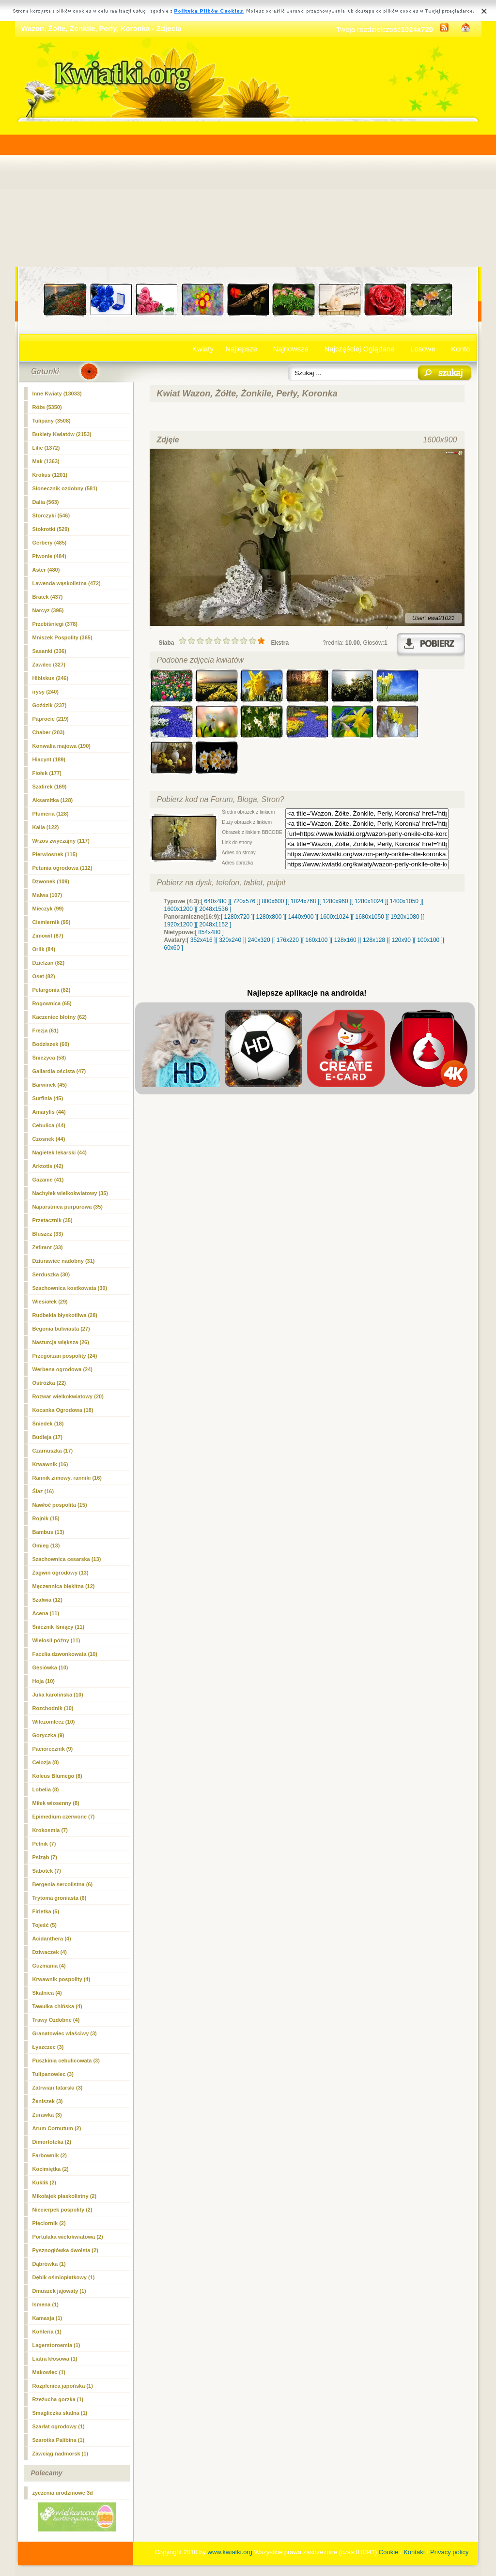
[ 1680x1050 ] (370, 916)
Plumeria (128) (50, 814)
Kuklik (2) (44, 2182)
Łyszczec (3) (48, 2047)
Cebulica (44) (48, 1125)
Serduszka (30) (51, 1274)
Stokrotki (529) (50, 529)
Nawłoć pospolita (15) (59, 1505)
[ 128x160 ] (345, 940)
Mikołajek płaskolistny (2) (64, 2196)
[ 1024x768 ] (303, 901)
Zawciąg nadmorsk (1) (60, 2453)
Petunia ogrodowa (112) (62, 868)
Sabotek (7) (46, 1871)
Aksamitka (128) (52, 800)
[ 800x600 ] (273, 901)
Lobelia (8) (45, 1789)
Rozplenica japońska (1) (62, 2386)
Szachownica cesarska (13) (66, 1559)
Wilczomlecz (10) (53, 1722)
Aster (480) (46, 570)
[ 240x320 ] (259, 940)
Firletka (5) (46, 1911)
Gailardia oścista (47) (59, 1071)
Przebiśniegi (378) (55, 624)
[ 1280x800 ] (269, 916)
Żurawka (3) (47, 2115)
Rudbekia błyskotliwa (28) (64, 1315)
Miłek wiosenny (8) (55, 1803)
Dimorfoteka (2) (52, 2142)
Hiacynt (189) (48, 759)
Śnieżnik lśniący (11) (58, 1627)
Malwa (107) (47, 895)
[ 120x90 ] (401, 940)
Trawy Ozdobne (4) (56, 2020)
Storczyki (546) (51, 515)
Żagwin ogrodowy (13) (60, 1573)
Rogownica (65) (52, 1003)
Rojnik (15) (46, 1518)
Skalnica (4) (47, 1993)
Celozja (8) (45, 1762)
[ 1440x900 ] (301, 916)
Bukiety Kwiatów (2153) (62, 434)
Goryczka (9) (48, 1735)
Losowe (422, 349)
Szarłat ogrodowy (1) (58, 2426)
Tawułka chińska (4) (57, 2006)
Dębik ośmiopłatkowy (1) (63, 2277)
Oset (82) (43, 976)
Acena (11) (46, 1613)
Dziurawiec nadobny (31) (63, 1261)
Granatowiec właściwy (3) (64, 2033)
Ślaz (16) (43, 1491)
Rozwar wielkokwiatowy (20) (68, 1396)
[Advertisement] (248, 194)
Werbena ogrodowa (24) (62, 1369)
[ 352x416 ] (201, 940)
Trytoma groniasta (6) (59, 1898)
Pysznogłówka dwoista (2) (65, 2250)
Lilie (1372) (46, 448)
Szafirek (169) (49, 786)
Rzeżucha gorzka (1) (58, 2399)
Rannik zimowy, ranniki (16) (67, 1478)
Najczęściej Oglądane (359, 349)
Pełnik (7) (44, 1844)
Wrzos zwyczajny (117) (61, 841)
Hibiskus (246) (50, 678)
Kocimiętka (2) (50, 2169)
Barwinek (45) (49, 1085)
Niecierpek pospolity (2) (62, 2209)
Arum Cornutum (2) (56, 2128)
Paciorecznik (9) (52, 1749)
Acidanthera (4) (51, 1938)
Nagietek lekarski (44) (59, 1152)
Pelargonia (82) (51, 990)
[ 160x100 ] (316, 940)
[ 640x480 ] (215, 901)
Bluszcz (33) (47, 1234)
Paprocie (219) (50, 719)
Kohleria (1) (47, 2331)
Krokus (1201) (50, 475)
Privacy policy (449, 2552)
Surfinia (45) (47, 1098)
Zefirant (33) (47, 1247)
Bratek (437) (47, 597)
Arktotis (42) (47, 1166)
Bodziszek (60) (50, 1044)
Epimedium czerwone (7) (63, 1816)
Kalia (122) (45, 827)
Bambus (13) (48, 1532)
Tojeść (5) (44, 1925)
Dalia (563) (45, 502)
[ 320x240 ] (230, 940)
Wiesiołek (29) (50, 1301)
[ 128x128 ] (373, 940)
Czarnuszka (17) (52, 1451)
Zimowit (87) (47, 936)
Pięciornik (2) (49, 2223)
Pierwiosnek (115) (55, 854)
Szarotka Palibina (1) (58, 2440)
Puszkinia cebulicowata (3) (66, 2060)
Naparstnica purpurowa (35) (67, 1207)
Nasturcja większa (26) (60, 1342)
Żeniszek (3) (47, 2101)
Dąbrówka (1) (49, 2264)
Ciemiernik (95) (51, 922)
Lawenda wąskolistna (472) (66, 583)
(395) (48, 610)
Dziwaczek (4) (49, 1952)
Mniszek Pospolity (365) (62, 637)
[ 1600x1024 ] (334, 916)
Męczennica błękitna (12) (63, 1586)
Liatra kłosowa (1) (55, 2359)
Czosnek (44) (48, 1139)
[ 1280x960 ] (335, 901)
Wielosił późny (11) (56, 1640)
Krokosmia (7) (50, 1830)
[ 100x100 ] (428, 940)
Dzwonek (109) (50, 881)
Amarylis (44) (49, 1112)
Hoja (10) (43, 1681)
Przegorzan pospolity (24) (64, 1356)
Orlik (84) (44, 949)
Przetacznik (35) (52, 1220)
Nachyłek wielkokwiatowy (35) (70, 1193)
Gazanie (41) (48, 1179)
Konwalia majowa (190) (61, 746)
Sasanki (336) (49, 651)
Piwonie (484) (49, 556)
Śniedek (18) (48, 1423)
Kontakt (414, 2552)
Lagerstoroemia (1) (56, 2345)
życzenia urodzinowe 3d (62, 2493)
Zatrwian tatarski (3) (57, 2088)
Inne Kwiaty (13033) (57, 393)
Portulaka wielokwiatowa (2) (67, 2237)
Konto (460, 349)
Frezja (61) (45, 1030)
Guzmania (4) (49, 1966)
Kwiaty (203, 349)
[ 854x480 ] (209, 932)
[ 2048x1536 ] (214, 909)
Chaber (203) (48, 732)
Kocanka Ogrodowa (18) (62, 1410)
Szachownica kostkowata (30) (70, 1288)
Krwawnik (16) (50, 1464)
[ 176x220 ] (287, 940)
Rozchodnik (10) (53, 1708)
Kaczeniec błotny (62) (59, 1017)
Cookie (388, 2552)
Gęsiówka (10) (50, 1667)
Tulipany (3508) (51, 421)
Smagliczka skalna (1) (60, 2413)
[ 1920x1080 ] (405, 916)
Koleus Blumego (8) (57, 1776)
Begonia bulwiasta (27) (61, 1329)
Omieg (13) (46, 1545)
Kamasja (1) (47, 2318)
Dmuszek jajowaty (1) (59, 2291)
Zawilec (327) (48, 664)
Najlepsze (241, 349)
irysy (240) (45, 692)
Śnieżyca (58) (49, 1058)
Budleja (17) (47, 1437)
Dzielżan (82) (48, 963)
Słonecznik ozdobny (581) (64, 488)
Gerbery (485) (49, 543)
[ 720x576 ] (244, 901)
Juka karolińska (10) (57, 1694)
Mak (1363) (46, 461)
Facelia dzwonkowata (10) (64, 1654)
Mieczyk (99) (48, 908)
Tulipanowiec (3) (53, 2074)
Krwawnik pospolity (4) (61, 1979)
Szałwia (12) (47, 1600)
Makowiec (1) (48, 2372)
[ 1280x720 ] (237, 916)
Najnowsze (291, 349)
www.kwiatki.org (230, 2552)
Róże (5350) (47, 407)
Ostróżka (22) (49, 1383)
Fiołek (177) (47, 773)
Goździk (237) (49, 705)
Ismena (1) (45, 2304)
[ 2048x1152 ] (214, 924)
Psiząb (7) (44, 1857)
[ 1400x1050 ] (404, 901)
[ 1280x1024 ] (369, 901)
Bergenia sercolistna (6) (62, 1884)
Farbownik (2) (49, 2155)
